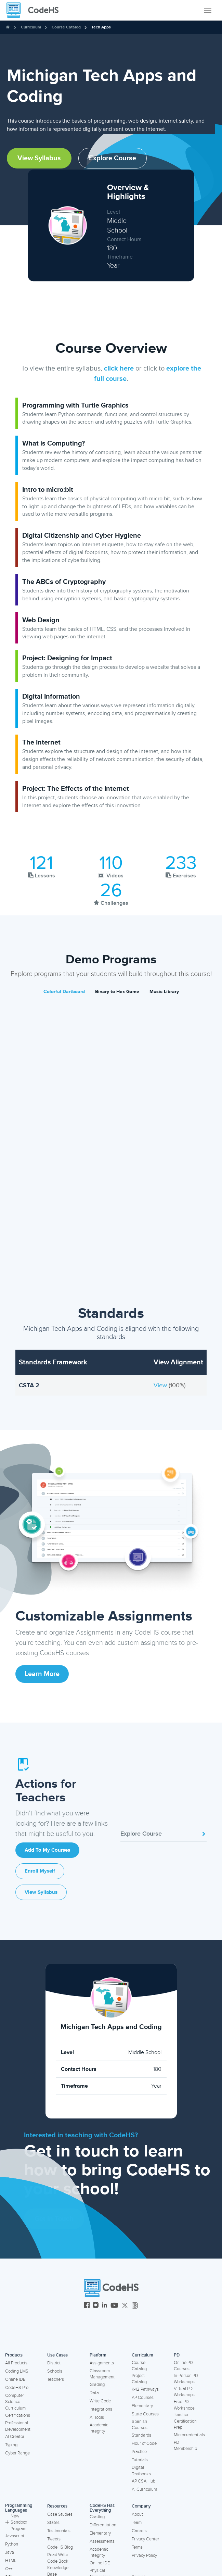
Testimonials (58, 2531)
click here (119, 368)
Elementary (142, 2406)
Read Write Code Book (57, 2558)
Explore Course (112, 158)
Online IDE (15, 2379)
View (161, 1385)
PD (177, 2355)
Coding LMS (16, 2371)
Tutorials (140, 2460)
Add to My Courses (47, 1850)
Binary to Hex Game (117, 992)
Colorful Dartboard (64, 992)
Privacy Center (145, 2539)
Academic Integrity (99, 2428)
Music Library (164, 992)
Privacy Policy (144, 2555)
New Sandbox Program (16, 2522)
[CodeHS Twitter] (124, 2306)
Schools (54, 2371)
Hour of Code (144, 2443)
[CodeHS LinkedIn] (104, 2306)
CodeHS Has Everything (102, 2508)
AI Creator (14, 2436)
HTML (10, 2560)
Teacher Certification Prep (185, 2421)
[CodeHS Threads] (134, 2306)
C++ (8, 2569)
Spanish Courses (139, 2425)
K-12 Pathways (145, 2389)
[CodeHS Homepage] (35, 10)
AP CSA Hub (143, 2481)
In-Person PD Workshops (186, 2379)
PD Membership (185, 2446)
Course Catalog (66, 27)
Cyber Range (17, 2453)
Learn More (42, 1674)
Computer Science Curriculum (15, 2402)
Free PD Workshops (184, 2405)
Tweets (54, 2539)
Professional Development (17, 2426)
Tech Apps (101, 27)
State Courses (145, 2414)
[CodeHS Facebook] (87, 2306)
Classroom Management (102, 2374)
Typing (11, 2445)
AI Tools (97, 2417)
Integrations (101, 2409)
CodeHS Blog (60, 2547)
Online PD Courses (183, 2366)
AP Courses (143, 2397)
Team (137, 2522)
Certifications (17, 2415)
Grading (97, 2384)
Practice (139, 2451)
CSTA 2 (29, 1385)
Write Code (100, 2401)
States (53, 2522)
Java (9, 2552)
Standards (141, 2435)
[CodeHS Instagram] (96, 2306)
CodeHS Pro (16, 2387)
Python (11, 2544)
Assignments (102, 2363)
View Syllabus (39, 158)
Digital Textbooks (141, 2471)
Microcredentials (189, 2435)
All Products (16, 2363)
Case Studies (60, 2514)
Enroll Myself (40, 1871)
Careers (139, 2531)
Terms (137, 2547)
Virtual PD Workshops (184, 2392)
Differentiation (103, 2525)
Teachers (55, 2379)
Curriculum (31, 27)
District (54, 2363)
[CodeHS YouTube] (114, 2306)
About (137, 2514)
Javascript (14, 2536)
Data (94, 2393)
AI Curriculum (144, 2489)
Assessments (102, 2541)
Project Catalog (139, 2379)
